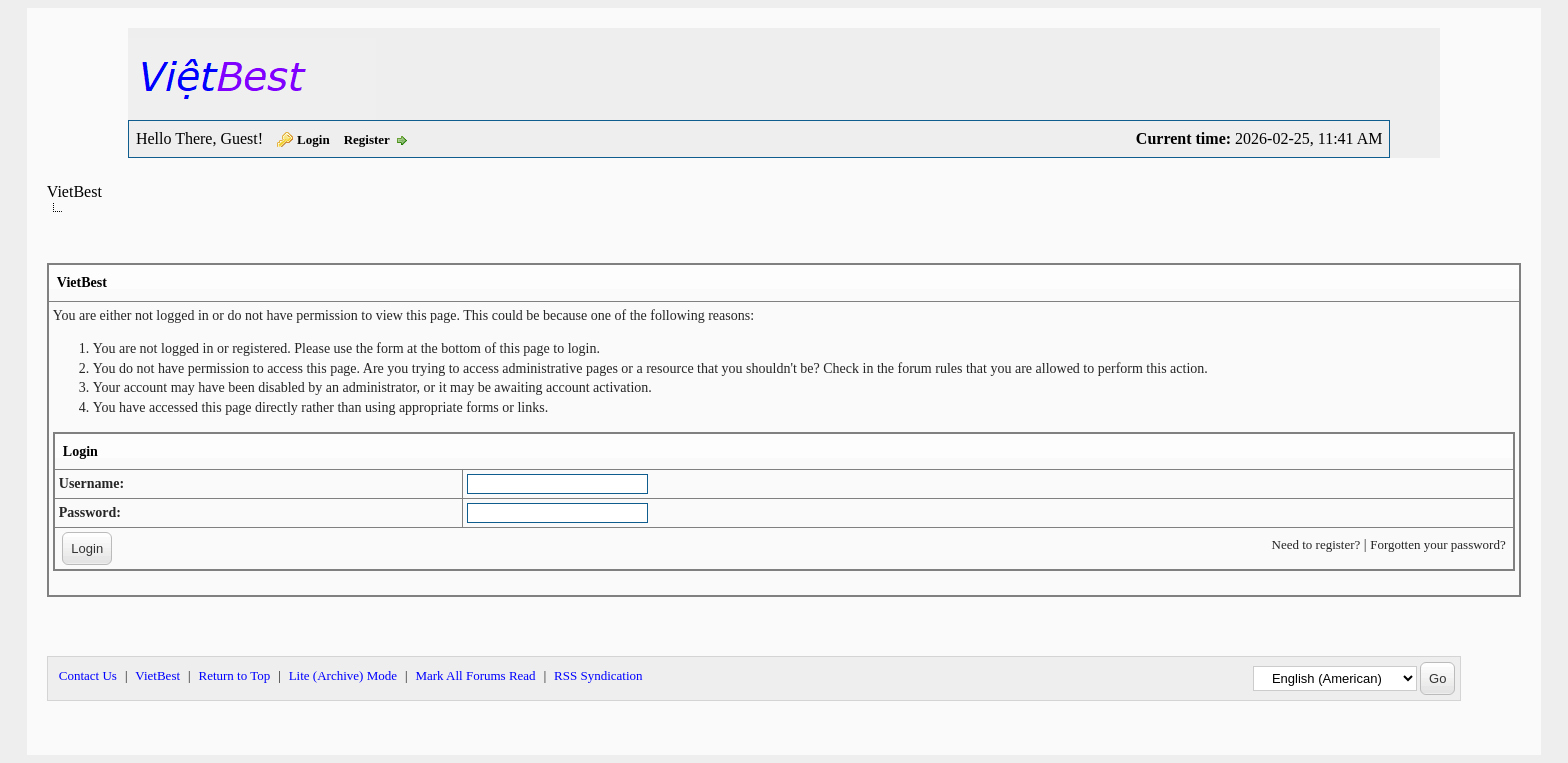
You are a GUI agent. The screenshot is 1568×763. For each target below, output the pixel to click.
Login (313, 139)
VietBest (74, 191)
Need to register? (1316, 544)
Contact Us (88, 675)
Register (367, 139)
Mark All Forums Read (475, 675)
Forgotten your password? (1438, 544)
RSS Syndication (598, 675)
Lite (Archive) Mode (343, 675)
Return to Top (234, 675)
